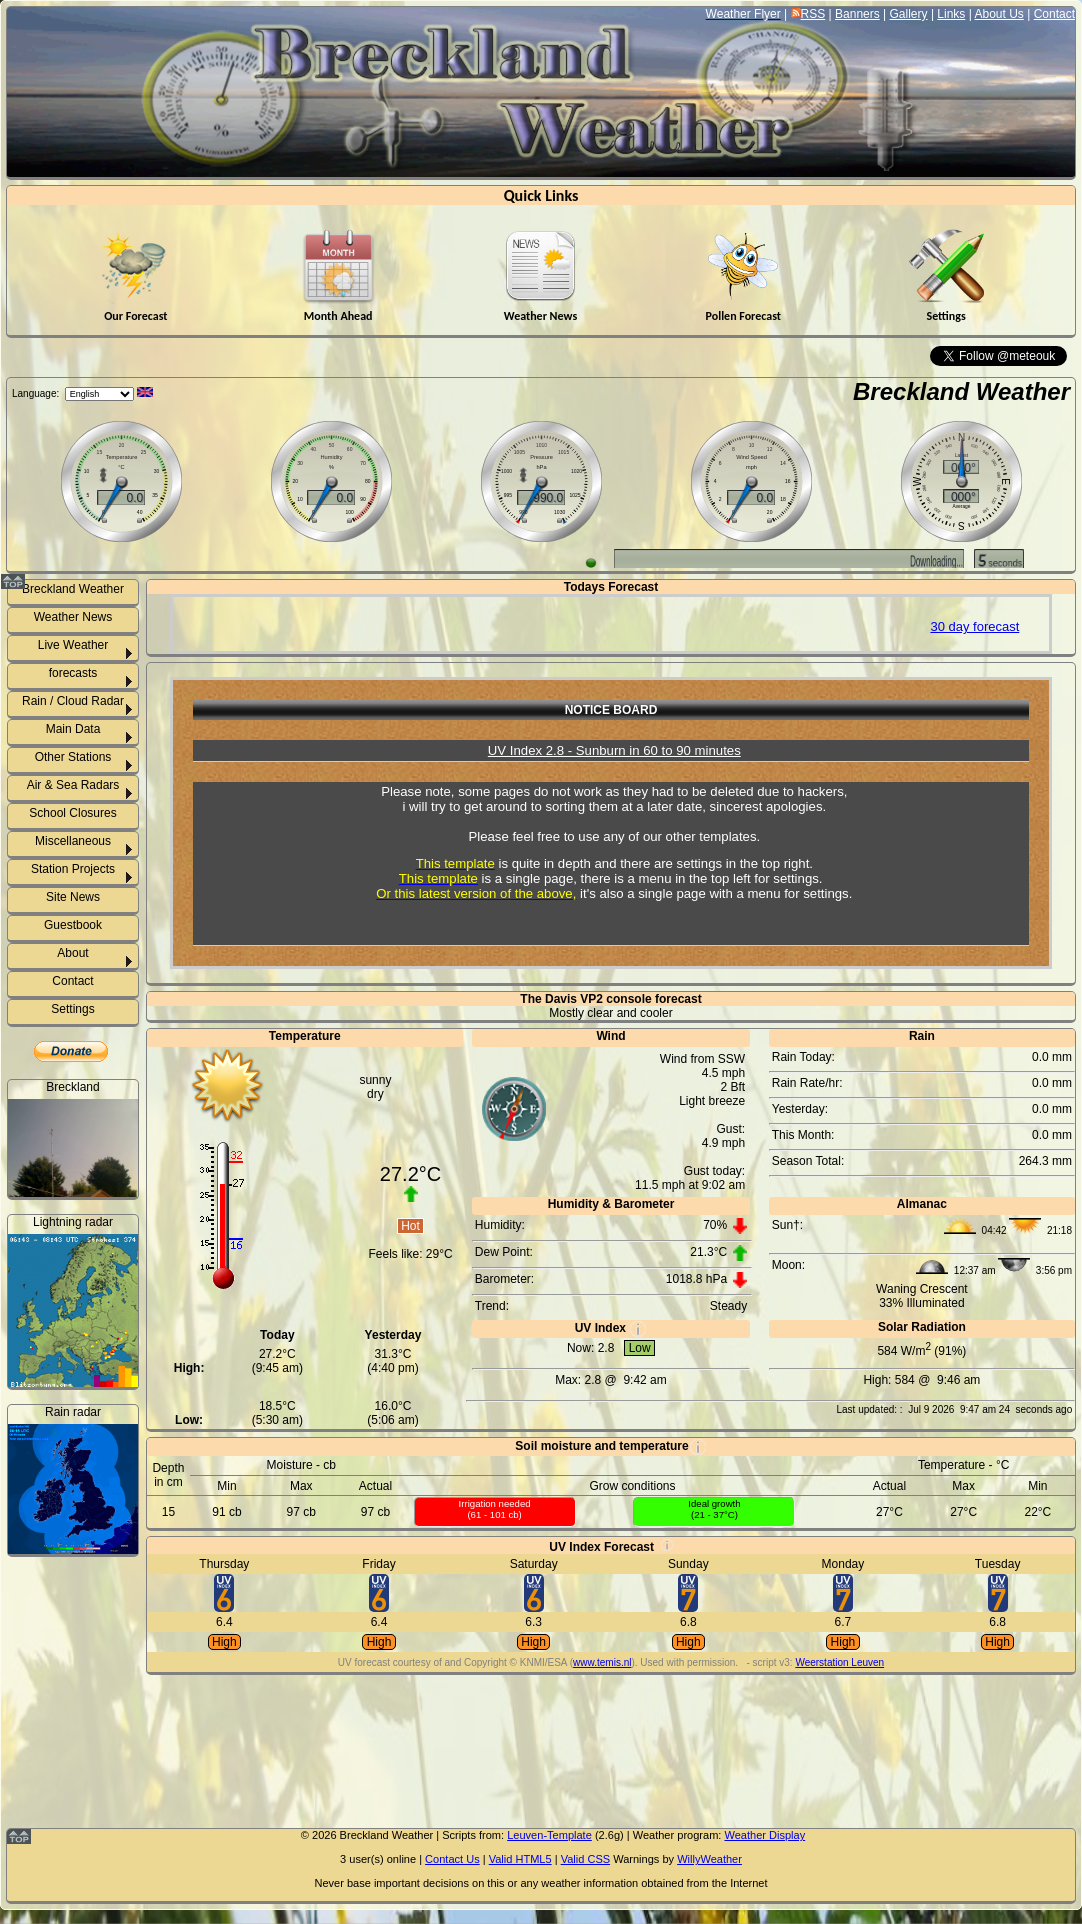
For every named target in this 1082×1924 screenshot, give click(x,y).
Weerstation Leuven (839, 1662)
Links (951, 14)
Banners (857, 14)
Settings (72, 1009)
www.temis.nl (602, 1662)
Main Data (73, 729)
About (72, 953)
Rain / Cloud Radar (73, 701)
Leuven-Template (549, 1835)
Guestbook (73, 925)
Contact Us (452, 1859)
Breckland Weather (961, 391)
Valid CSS (585, 1859)
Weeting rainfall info (85, 1789)
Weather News (73, 617)
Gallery (909, 14)
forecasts (73, 673)
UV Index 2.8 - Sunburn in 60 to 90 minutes (614, 750)
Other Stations (73, 757)
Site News (73, 897)
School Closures (72, 813)
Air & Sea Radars (73, 785)
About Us (998, 14)
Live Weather (73, 645)
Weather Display (764, 1835)
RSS (813, 14)
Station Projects (73, 869)
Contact (1054, 14)
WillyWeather (709, 1859)
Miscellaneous (73, 841)
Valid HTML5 (520, 1859)
